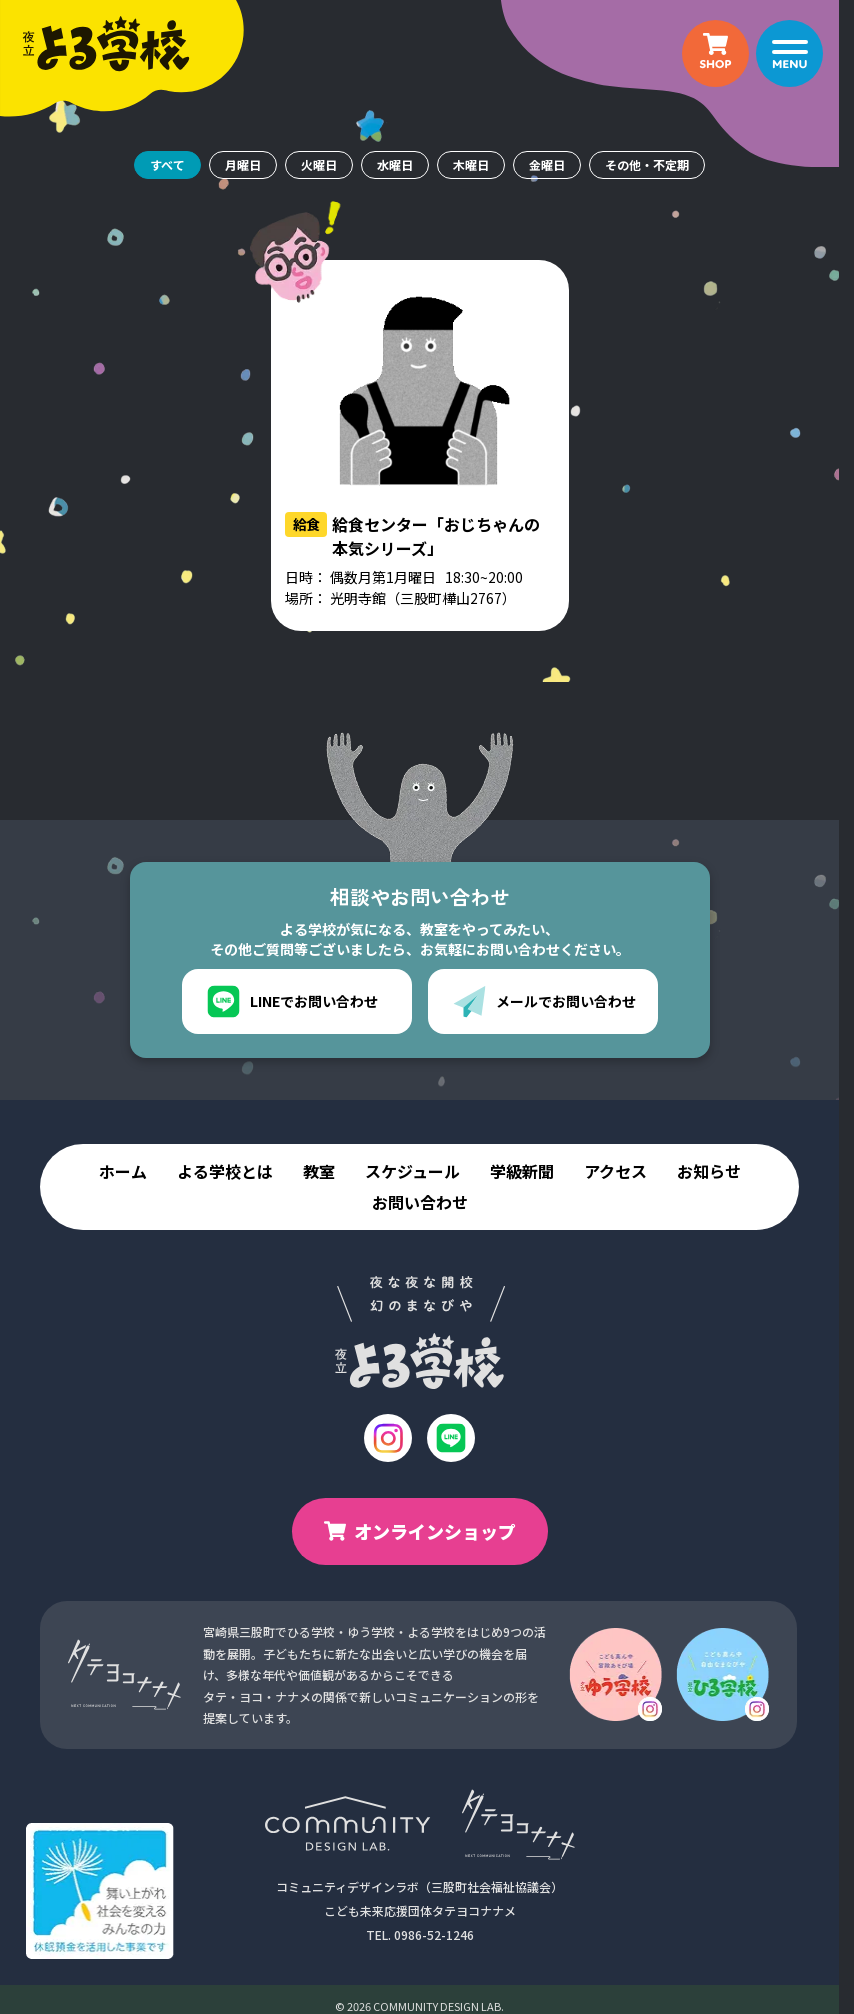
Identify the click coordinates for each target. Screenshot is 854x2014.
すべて (167, 164)
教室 (319, 1171)
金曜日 (547, 164)
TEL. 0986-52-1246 (420, 1934)
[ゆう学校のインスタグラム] (615, 1674)
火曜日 (319, 164)
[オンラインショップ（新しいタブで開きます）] (715, 53)
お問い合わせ (420, 1202)
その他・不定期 (647, 164)
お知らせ (709, 1171)
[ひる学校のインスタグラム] (722, 1674)
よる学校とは (225, 1171)
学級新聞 (522, 1171)
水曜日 (395, 164)
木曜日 (471, 164)
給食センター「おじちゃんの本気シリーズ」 (436, 536)
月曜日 (243, 164)
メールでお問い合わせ (544, 1001)
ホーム (123, 1171)
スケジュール (412, 1171)
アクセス (615, 1171)
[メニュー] (789, 53)
